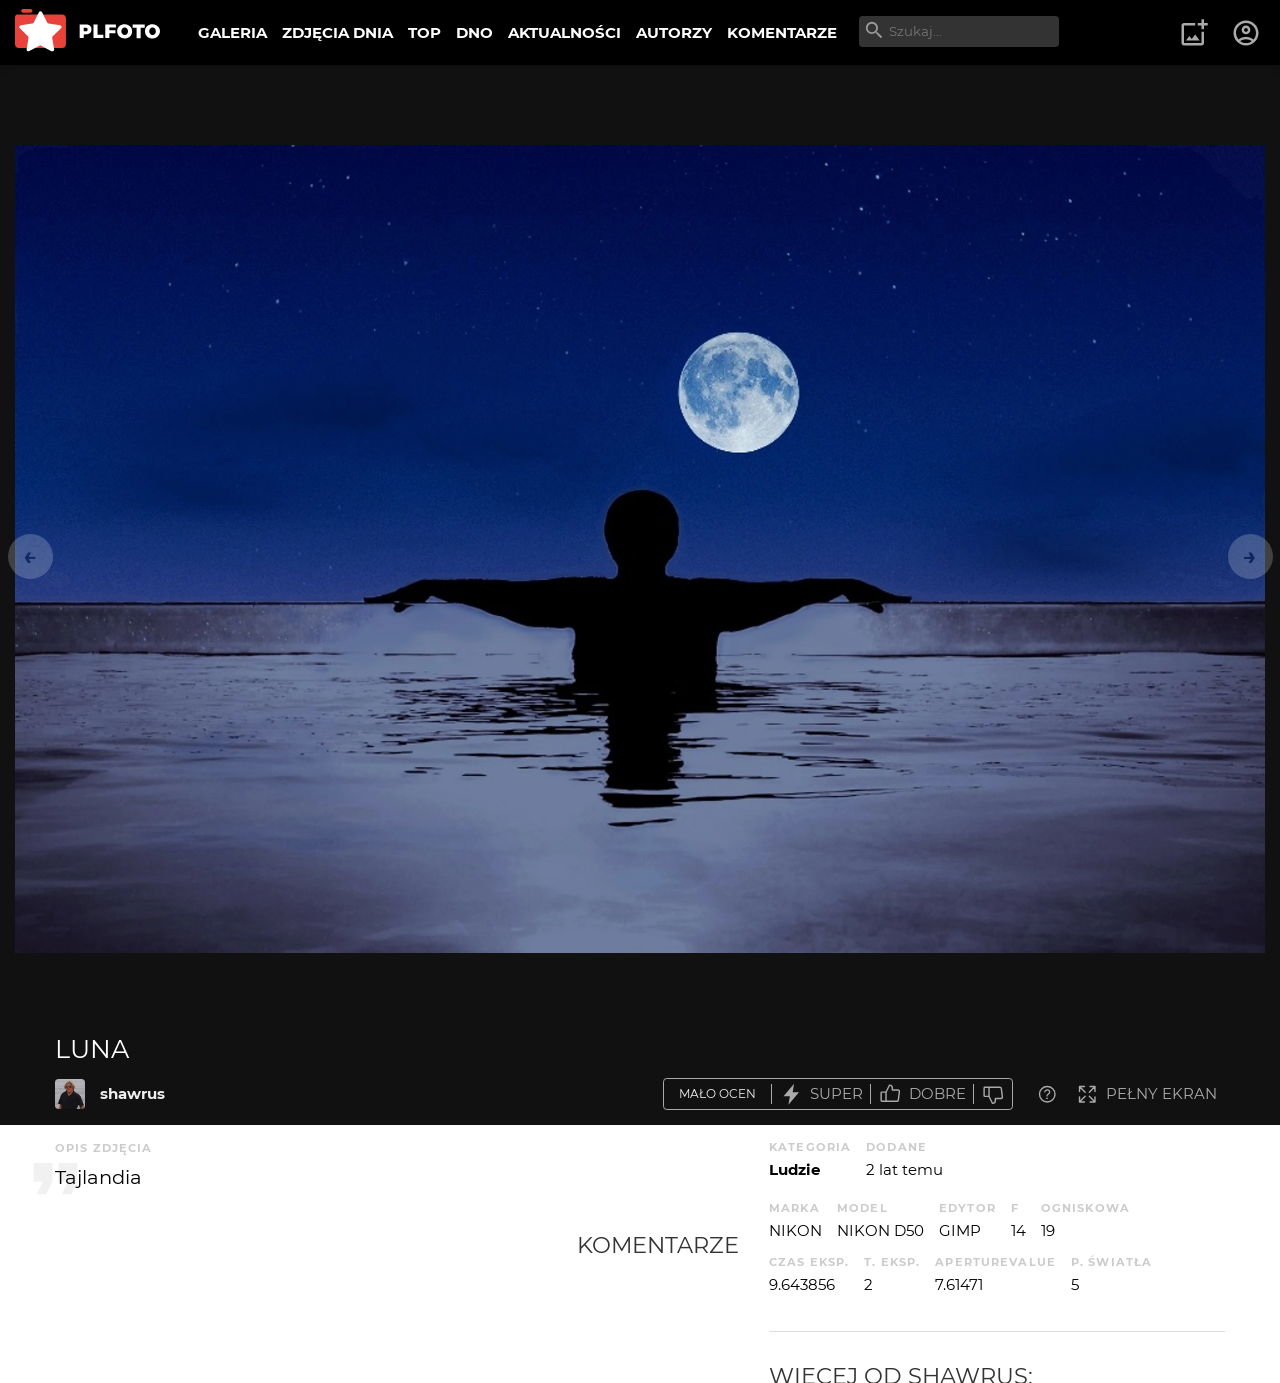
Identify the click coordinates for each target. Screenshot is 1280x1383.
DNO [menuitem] (474, 32)
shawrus (132, 1093)
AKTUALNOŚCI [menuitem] (564, 32)
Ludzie (794, 1169)
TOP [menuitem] (424, 32)
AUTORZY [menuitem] (674, 32)
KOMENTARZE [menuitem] (782, 32)
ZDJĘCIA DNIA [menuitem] (337, 32)
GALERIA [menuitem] (232, 32)
